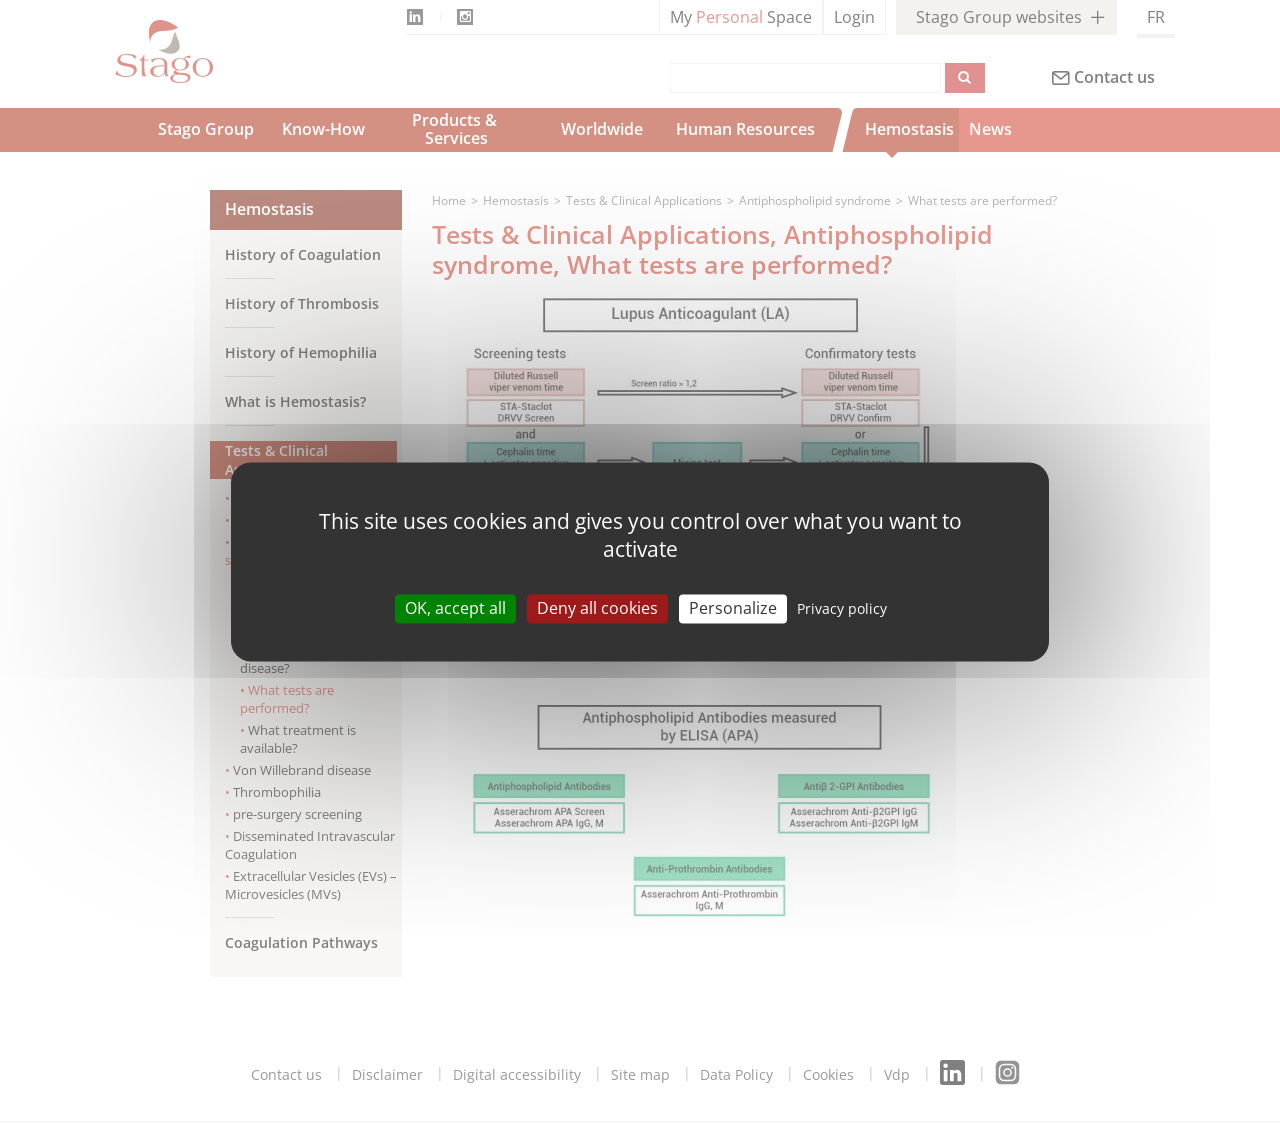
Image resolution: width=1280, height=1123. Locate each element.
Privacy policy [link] (842, 608)
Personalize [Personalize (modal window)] (733, 608)
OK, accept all (455, 608)
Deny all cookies (597, 608)
